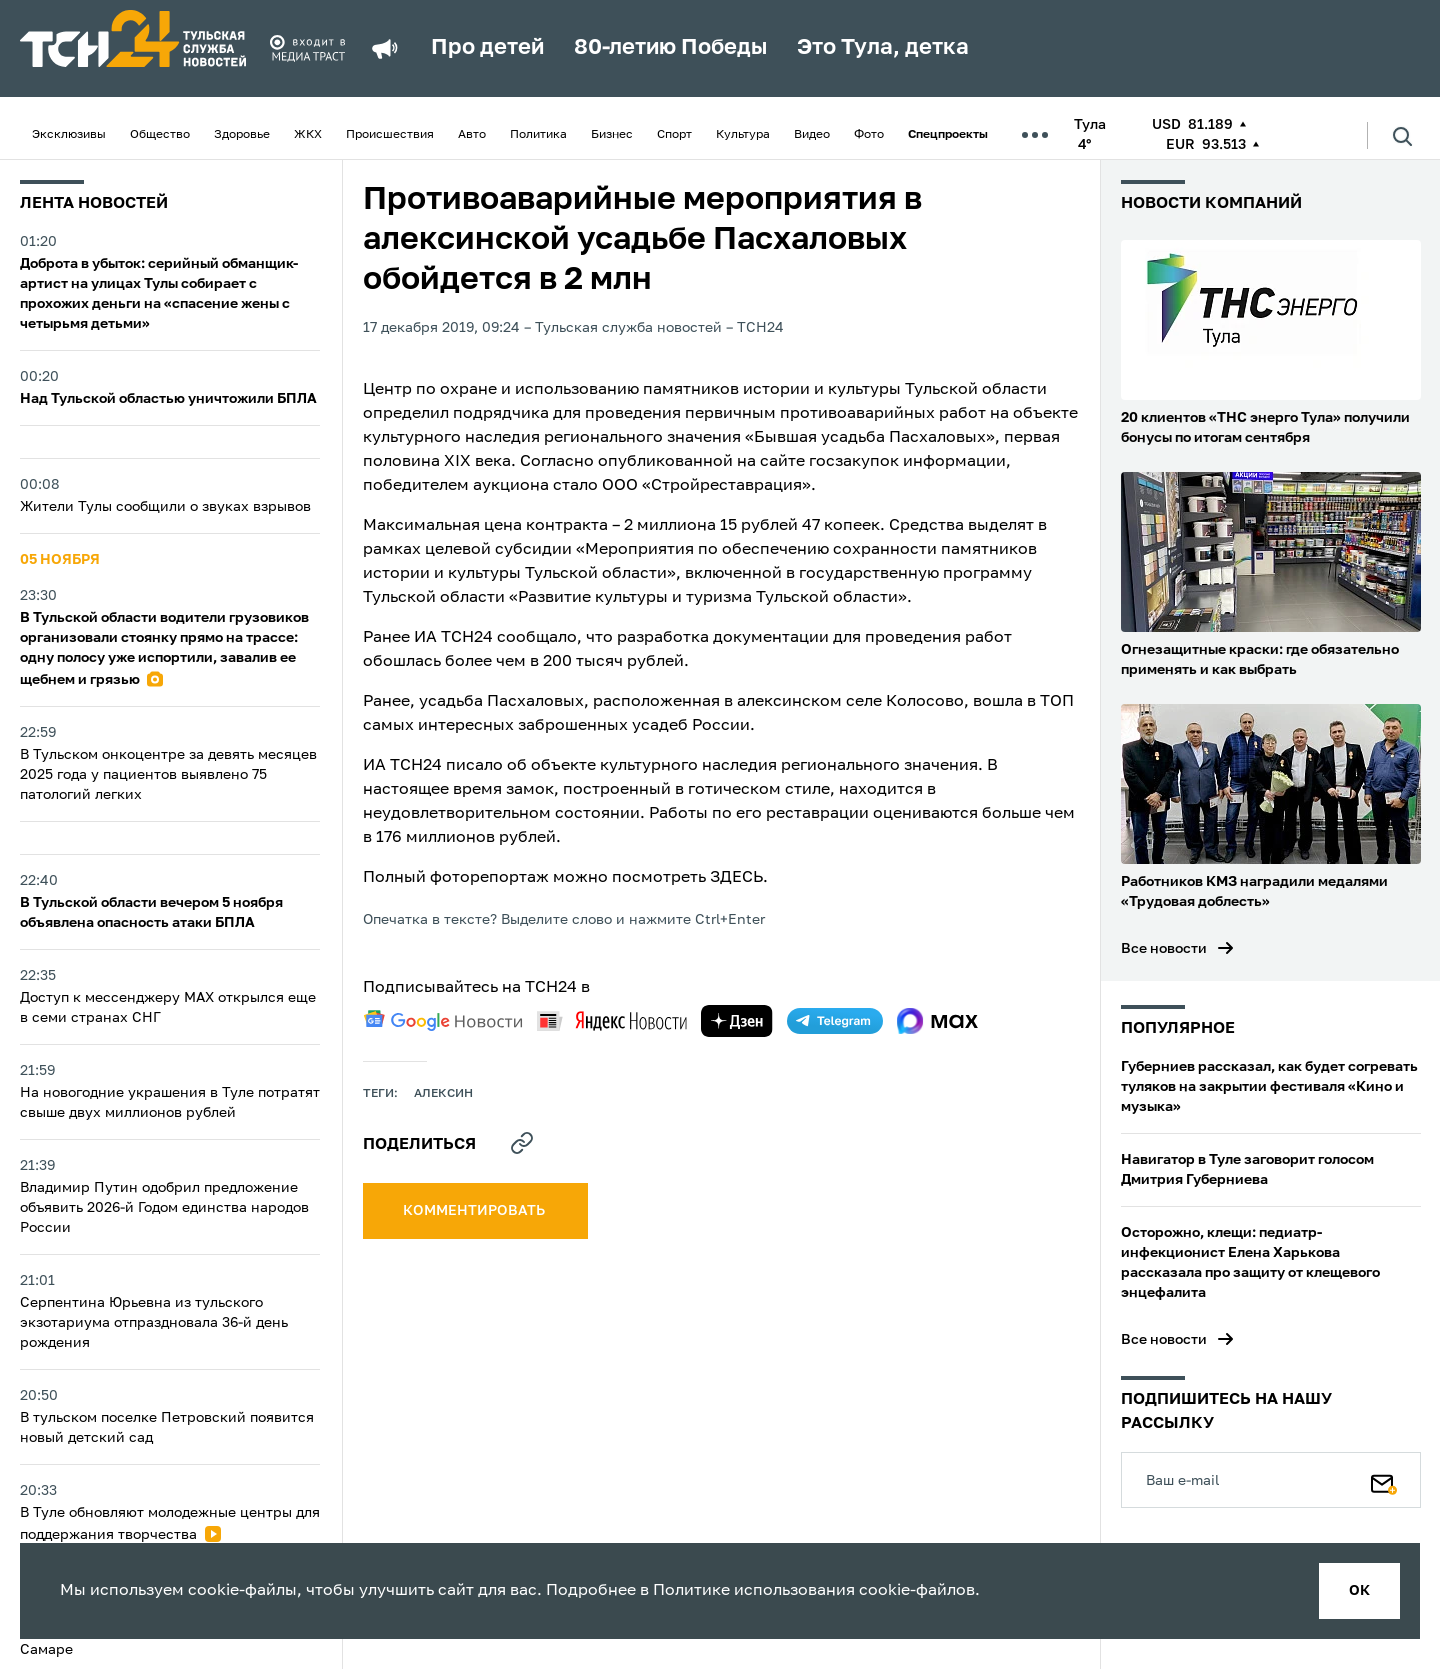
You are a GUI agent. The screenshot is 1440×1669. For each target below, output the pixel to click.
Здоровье (242, 135)
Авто (472, 135)
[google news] (443, 1021)
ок (1359, 1591)
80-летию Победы (670, 48)
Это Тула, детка (883, 48)
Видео (812, 135)
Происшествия (390, 135)
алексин (443, 1094)
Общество (160, 135)
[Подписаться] (1384, 1480)
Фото (869, 135)
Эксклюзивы (69, 135)
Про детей (487, 48)
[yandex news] (612, 1020)
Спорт (674, 135)
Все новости (1164, 949)
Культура (743, 135)
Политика (538, 135)
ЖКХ (308, 135)
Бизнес (612, 135)
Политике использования (754, 1591)
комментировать (475, 1211)
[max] (937, 1021)
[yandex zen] (737, 1021)
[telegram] (835, 1021)
